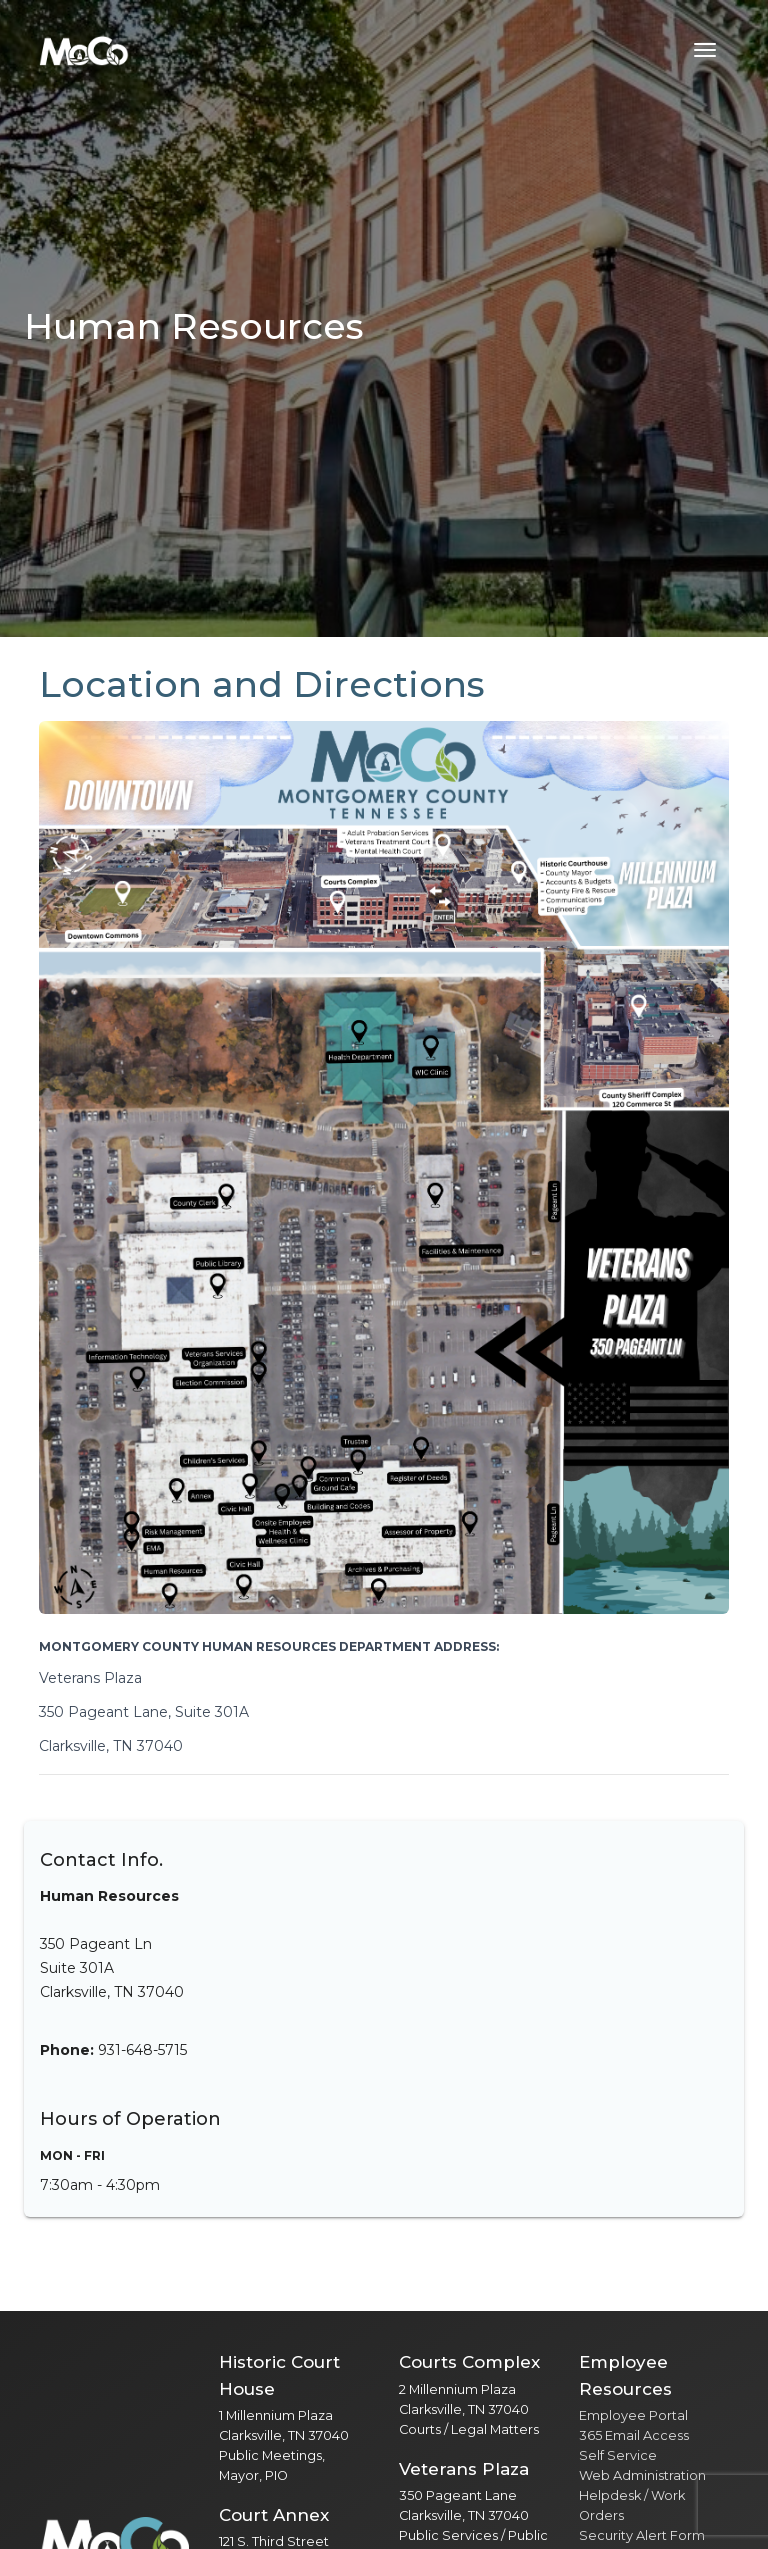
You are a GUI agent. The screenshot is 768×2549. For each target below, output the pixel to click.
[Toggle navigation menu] (705, 50)
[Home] (84, 50)
